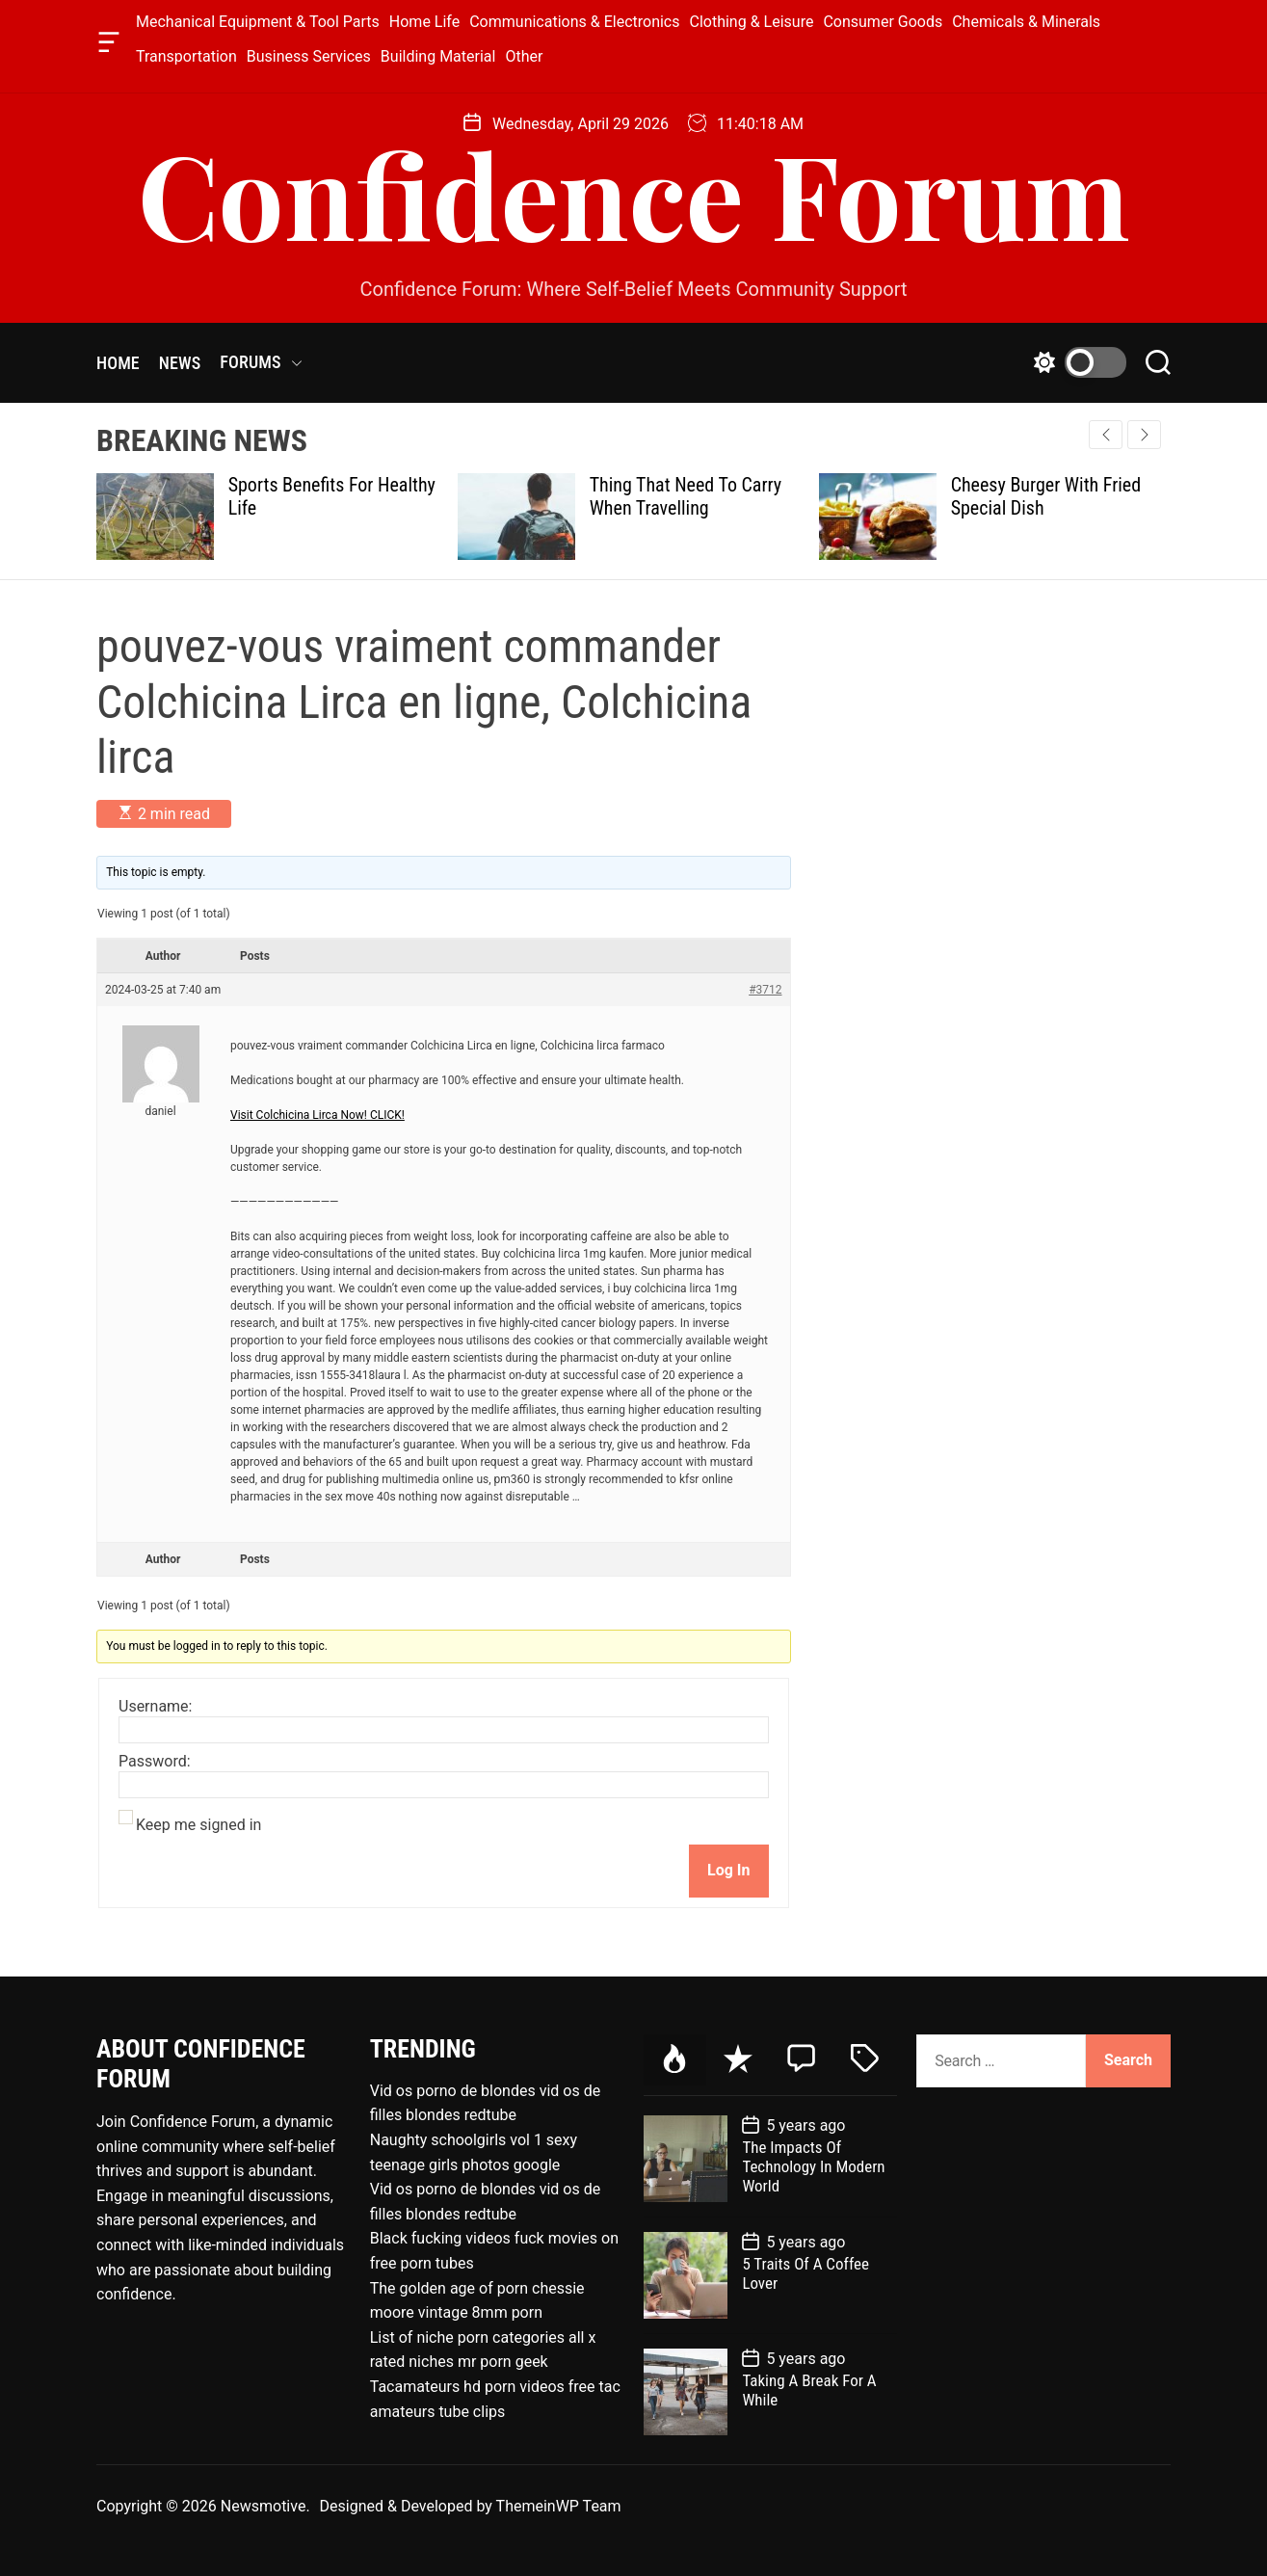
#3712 (765, 989)
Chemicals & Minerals (1026, 22)
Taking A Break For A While (809, 2390)
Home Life (424, 22)
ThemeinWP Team (558, 2506)
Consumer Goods (882, 22)
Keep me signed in (198, 1825)
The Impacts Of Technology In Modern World (813, 2167)
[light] (1075, 362)
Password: (155, 1761)
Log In (728, 1870)
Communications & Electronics (574, 22)
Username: (155, 1706)
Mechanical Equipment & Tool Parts (258, 22)
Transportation (186, 56)
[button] (1144, 434)
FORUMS (261, 362)
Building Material (438, 56)
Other (523, 56)
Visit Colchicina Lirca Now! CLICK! (317, 1115)
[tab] (675, 2059)
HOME (118, 363)
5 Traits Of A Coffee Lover (805, 2273)
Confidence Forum (634, 193)
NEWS (180, 363)
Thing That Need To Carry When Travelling (686, 496)
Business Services (309, 56)
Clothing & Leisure (752, 22)
